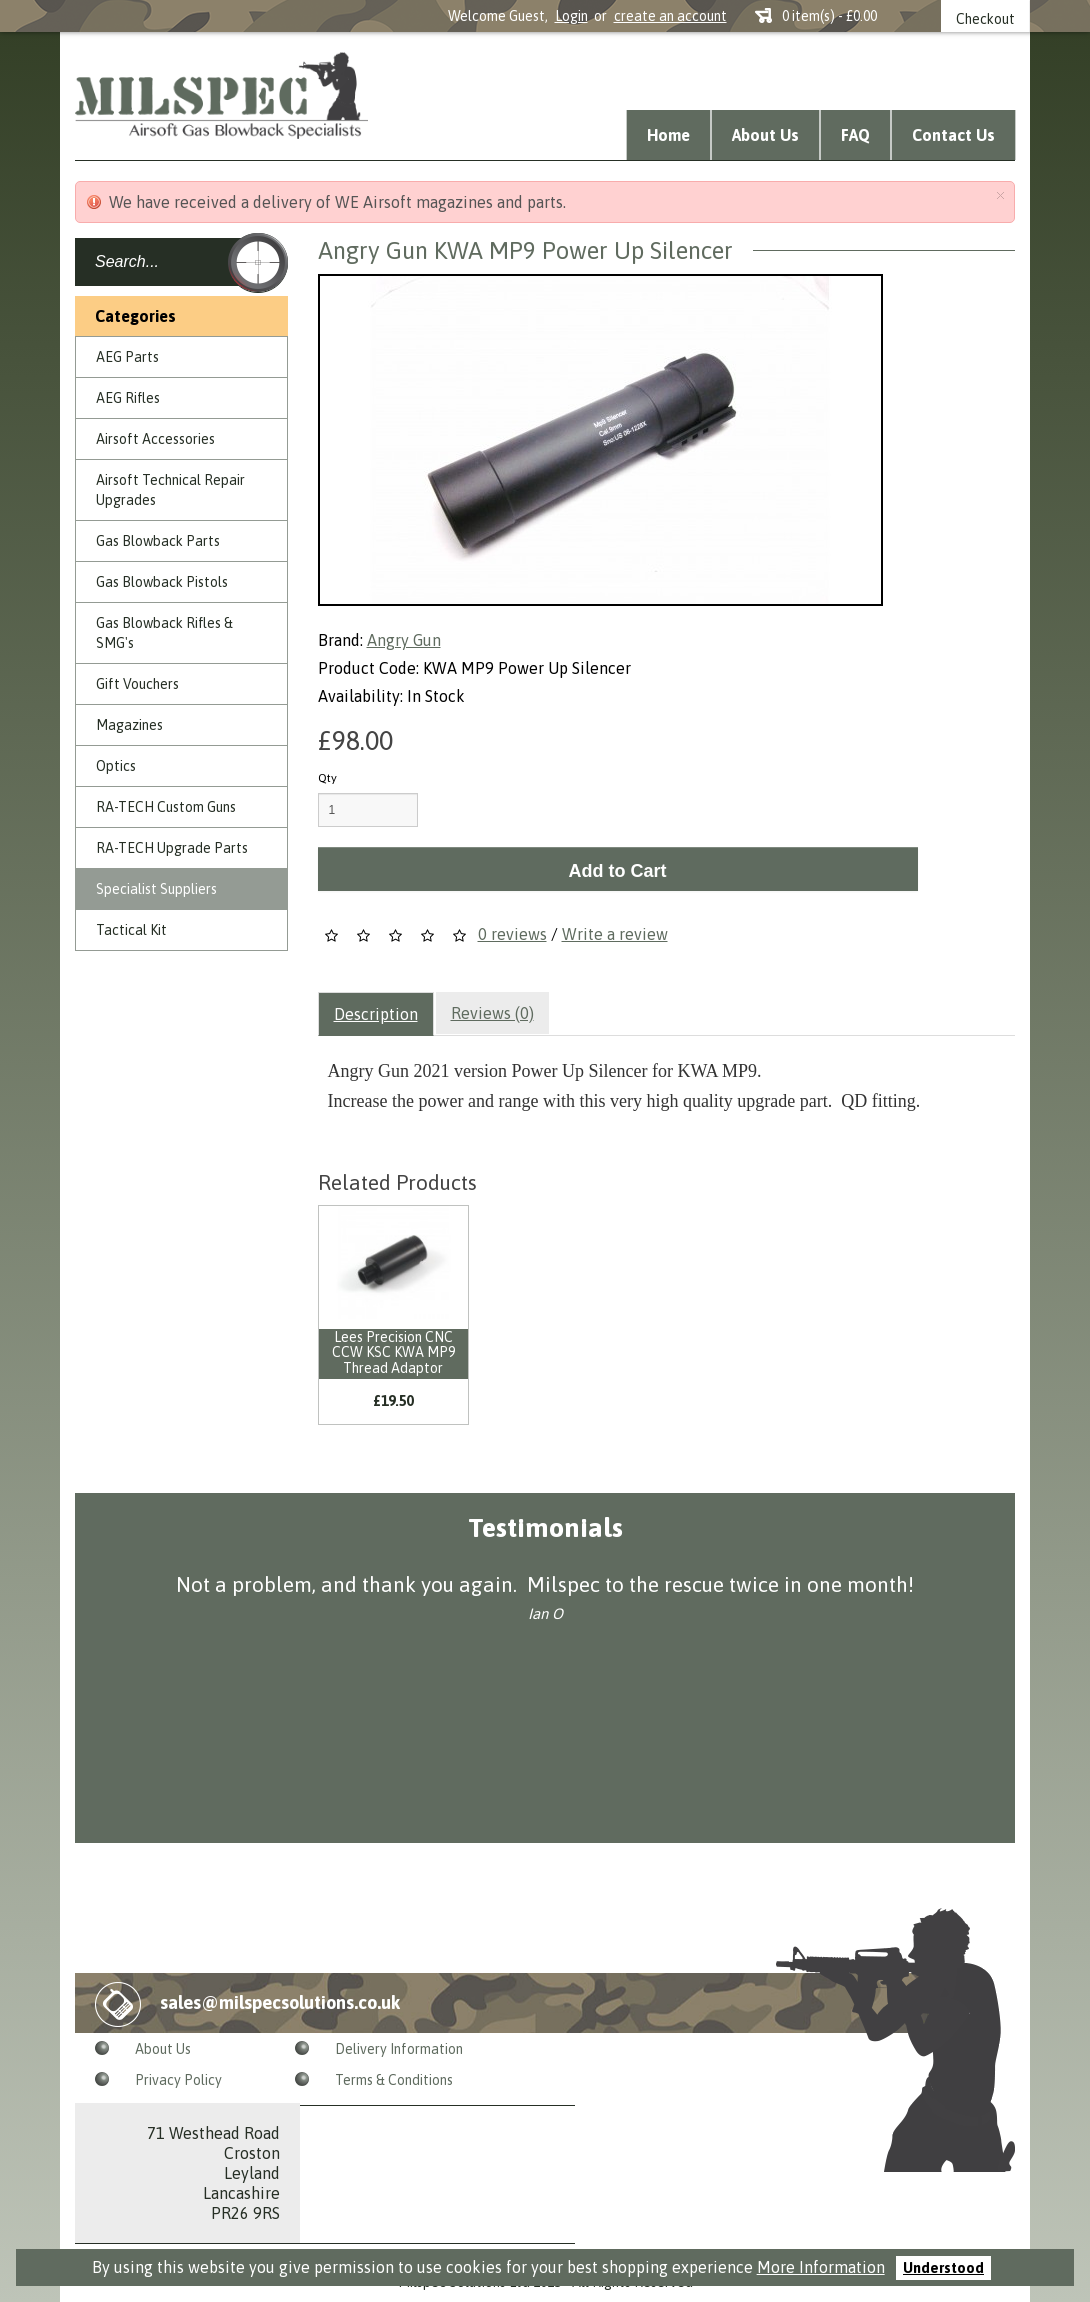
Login (571, 16)
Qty (327, 778)
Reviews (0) (492, 1013)
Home (668, 135)
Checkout (985, 19)
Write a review (615, 934)
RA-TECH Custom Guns (166, 807)
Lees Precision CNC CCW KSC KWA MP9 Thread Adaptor (393, 1352)
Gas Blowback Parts (158, 541)
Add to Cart (618, 871)
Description (376, 1014)
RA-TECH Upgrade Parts (172, 848)
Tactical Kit (131, 930)
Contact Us (953, 135)
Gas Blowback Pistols (162, 582)
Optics (116, 766)
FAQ (855, 135)
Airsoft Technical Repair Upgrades (170, 490)
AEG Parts (127, 357)
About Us (765, 135)
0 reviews (512, 934)
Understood (943, 2268)
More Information (821, 2267)
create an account (670, 16)
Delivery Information (399, 2049)
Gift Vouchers (137, 684)
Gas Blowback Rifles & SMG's (164, 633)
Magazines (129, 725)
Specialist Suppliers (156, 889)
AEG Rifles (128, 398)
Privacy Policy (178, 2080)
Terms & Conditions (394, 2080)
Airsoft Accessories (155, 439)
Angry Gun (404, 640)
